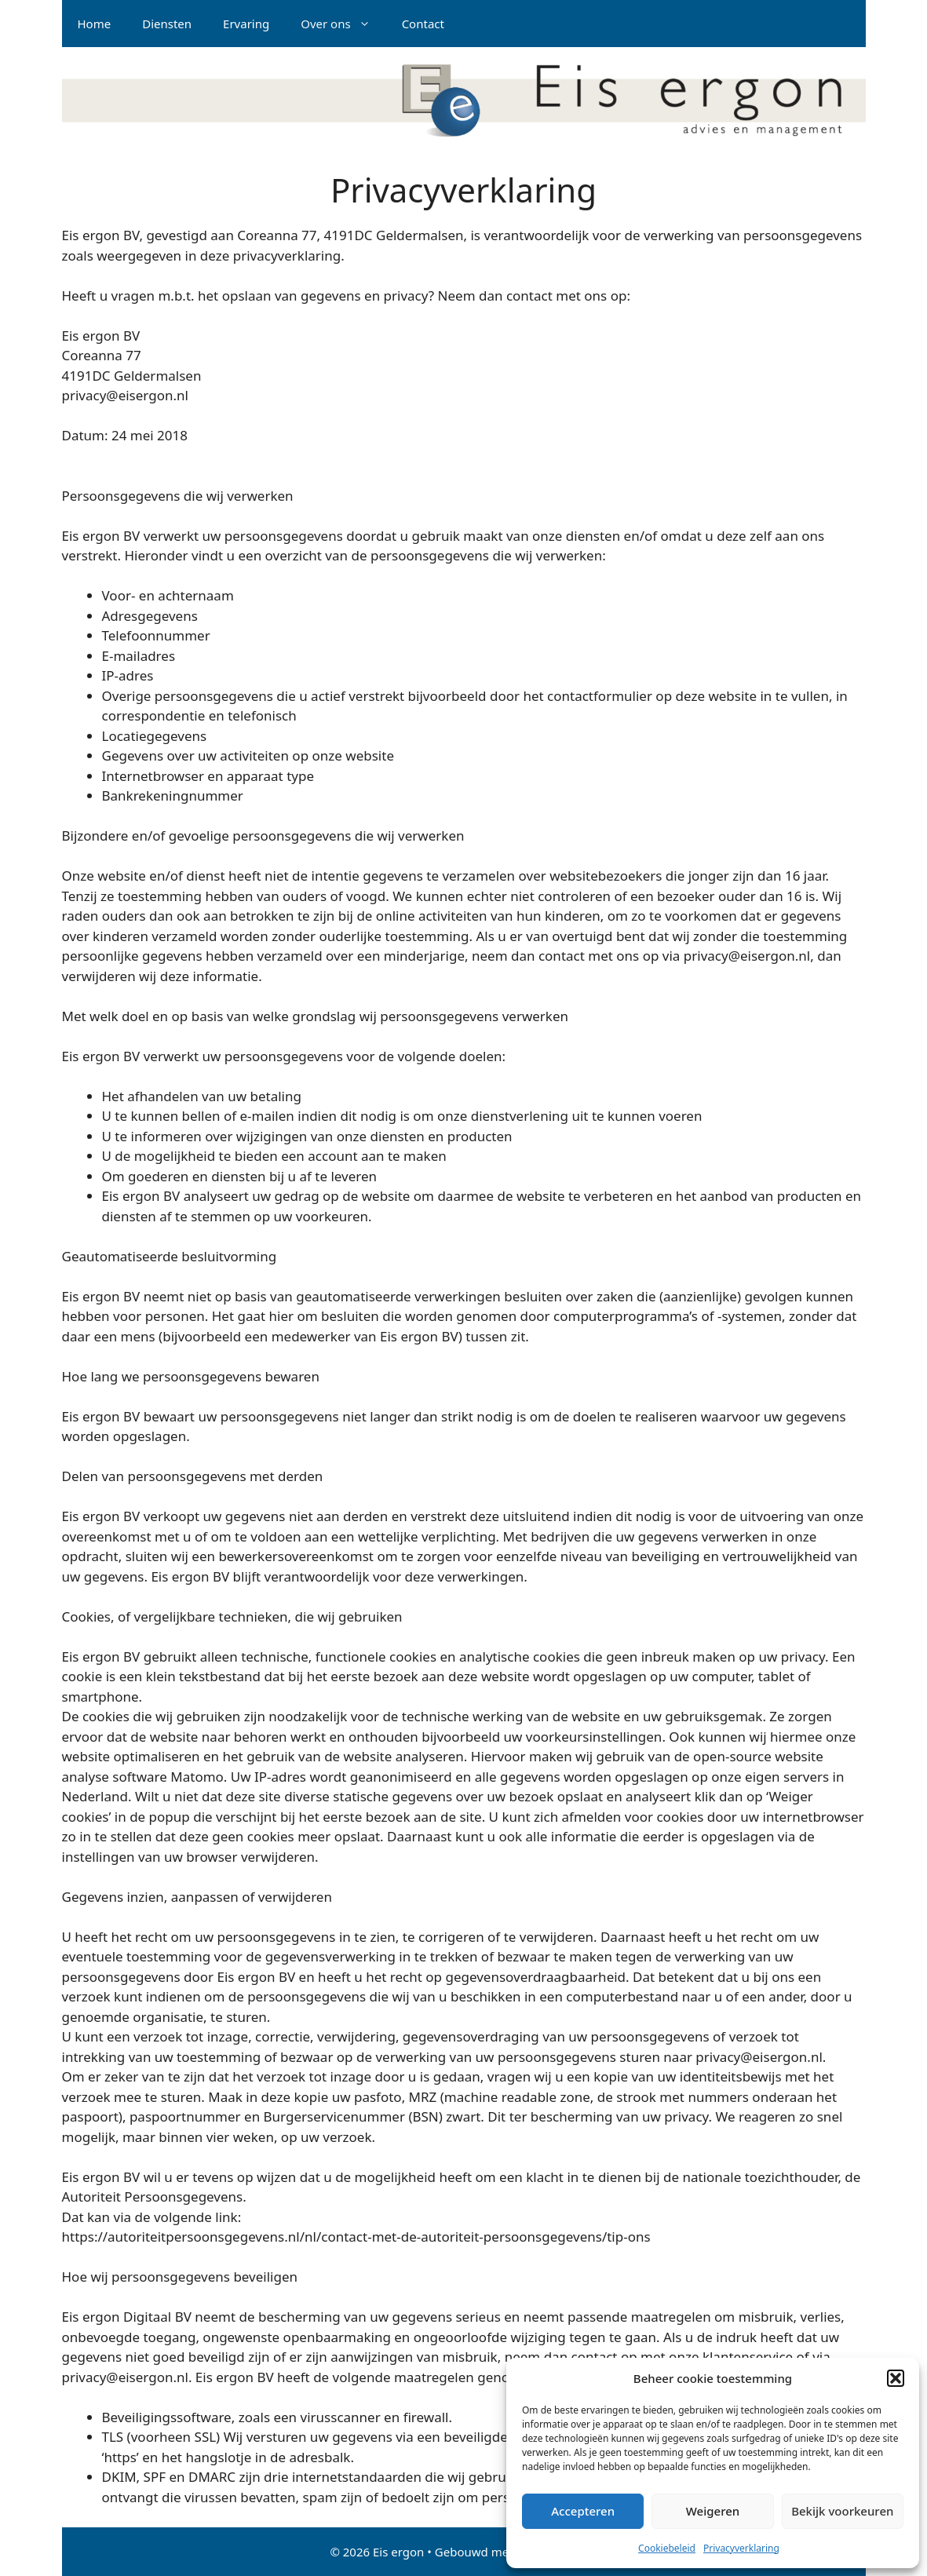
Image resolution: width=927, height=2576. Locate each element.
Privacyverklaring (741, 2548)
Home (94, 23)
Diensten (167, 23)
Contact (423, 23)
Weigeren (712, 2511)
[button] (895, 2378)
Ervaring (246, 23)
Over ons (343, 23)
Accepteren (583, 2511)
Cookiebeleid (666, 2548)
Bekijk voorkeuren (842, 2511)
